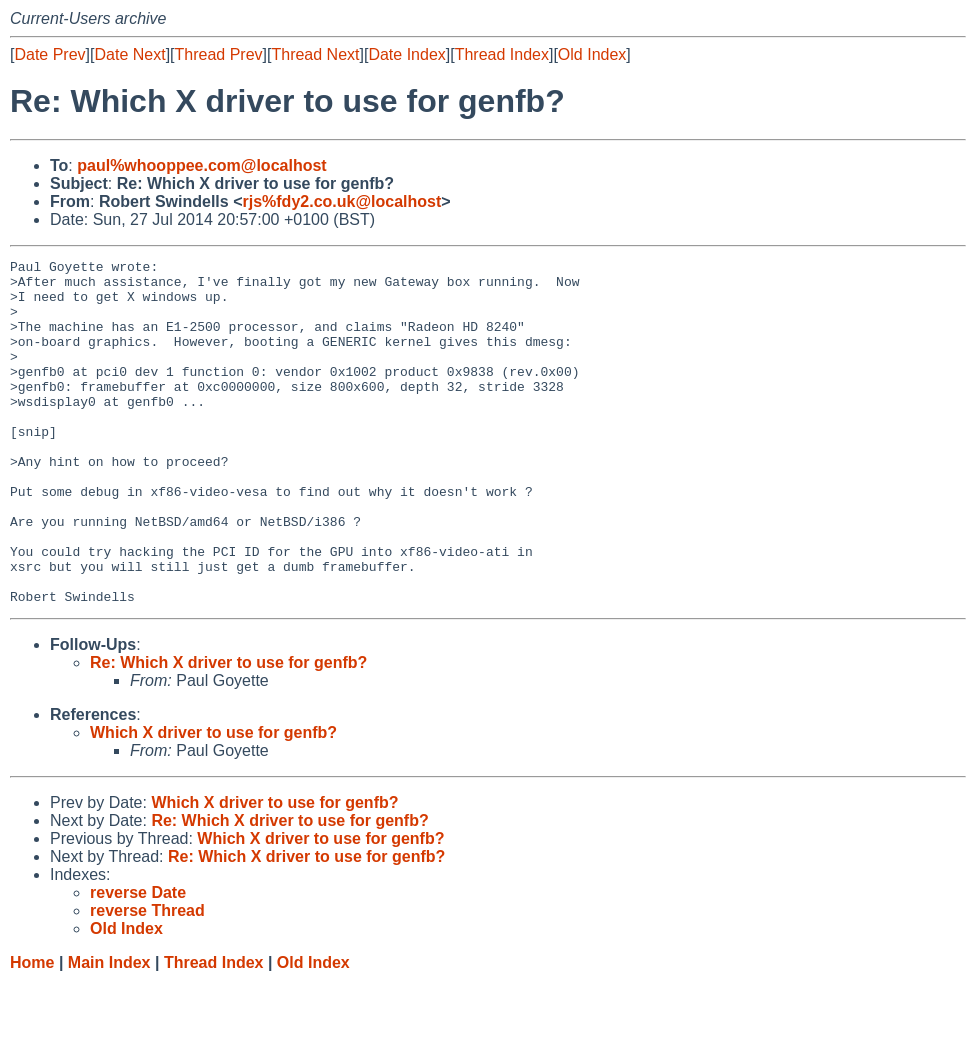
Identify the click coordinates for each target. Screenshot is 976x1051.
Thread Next (315, 54)
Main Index (109, 1031)
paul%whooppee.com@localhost (201, 165)
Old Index (592, 54)
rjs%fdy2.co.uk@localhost (341, 201)
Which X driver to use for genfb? (213, 801)
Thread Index (502, 54)
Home (32, 1031)
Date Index (406, 54)
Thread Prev (219, 54)
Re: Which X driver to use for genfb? (228, 731)
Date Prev (49, 54)
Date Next (129, 54)
